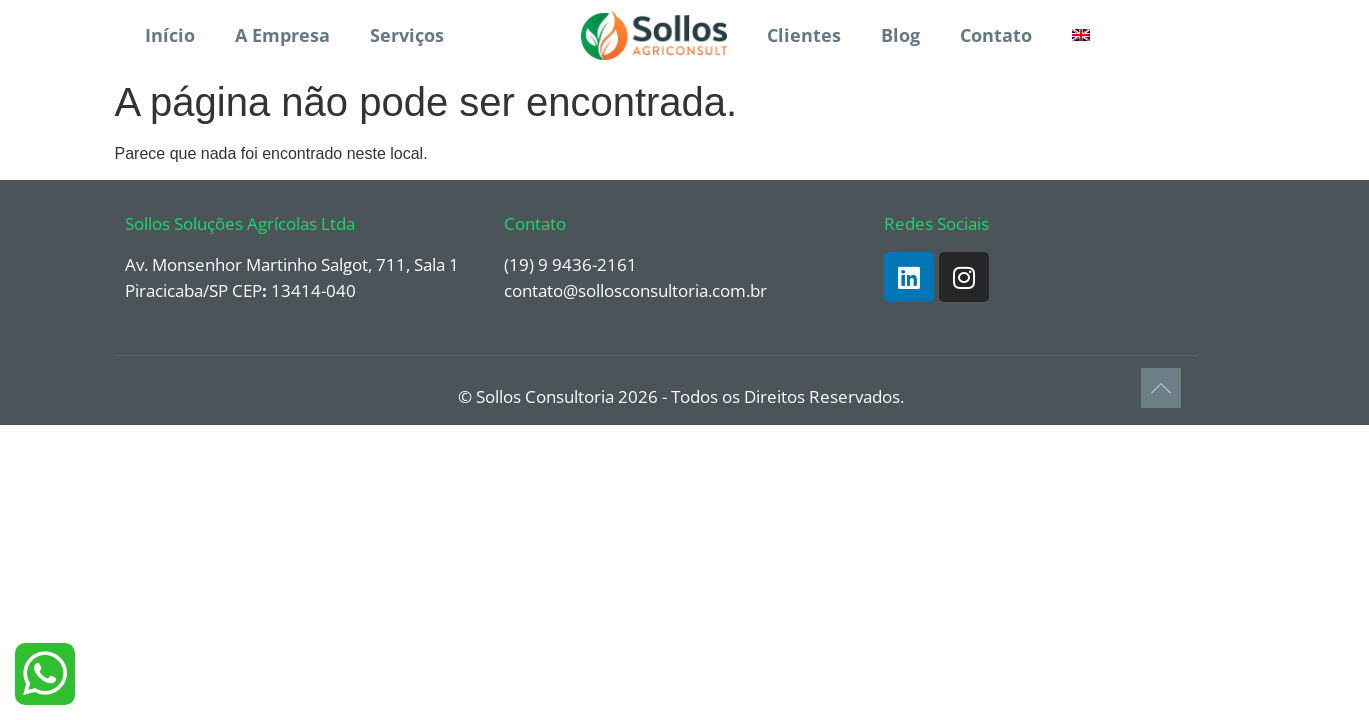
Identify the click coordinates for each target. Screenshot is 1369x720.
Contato (996, 35)
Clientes (804, 35)
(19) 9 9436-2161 (570, 264)
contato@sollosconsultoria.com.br (635, 290)
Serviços (407, 35)
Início (170, 35)
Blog (900, 35)
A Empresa (282, 35)
